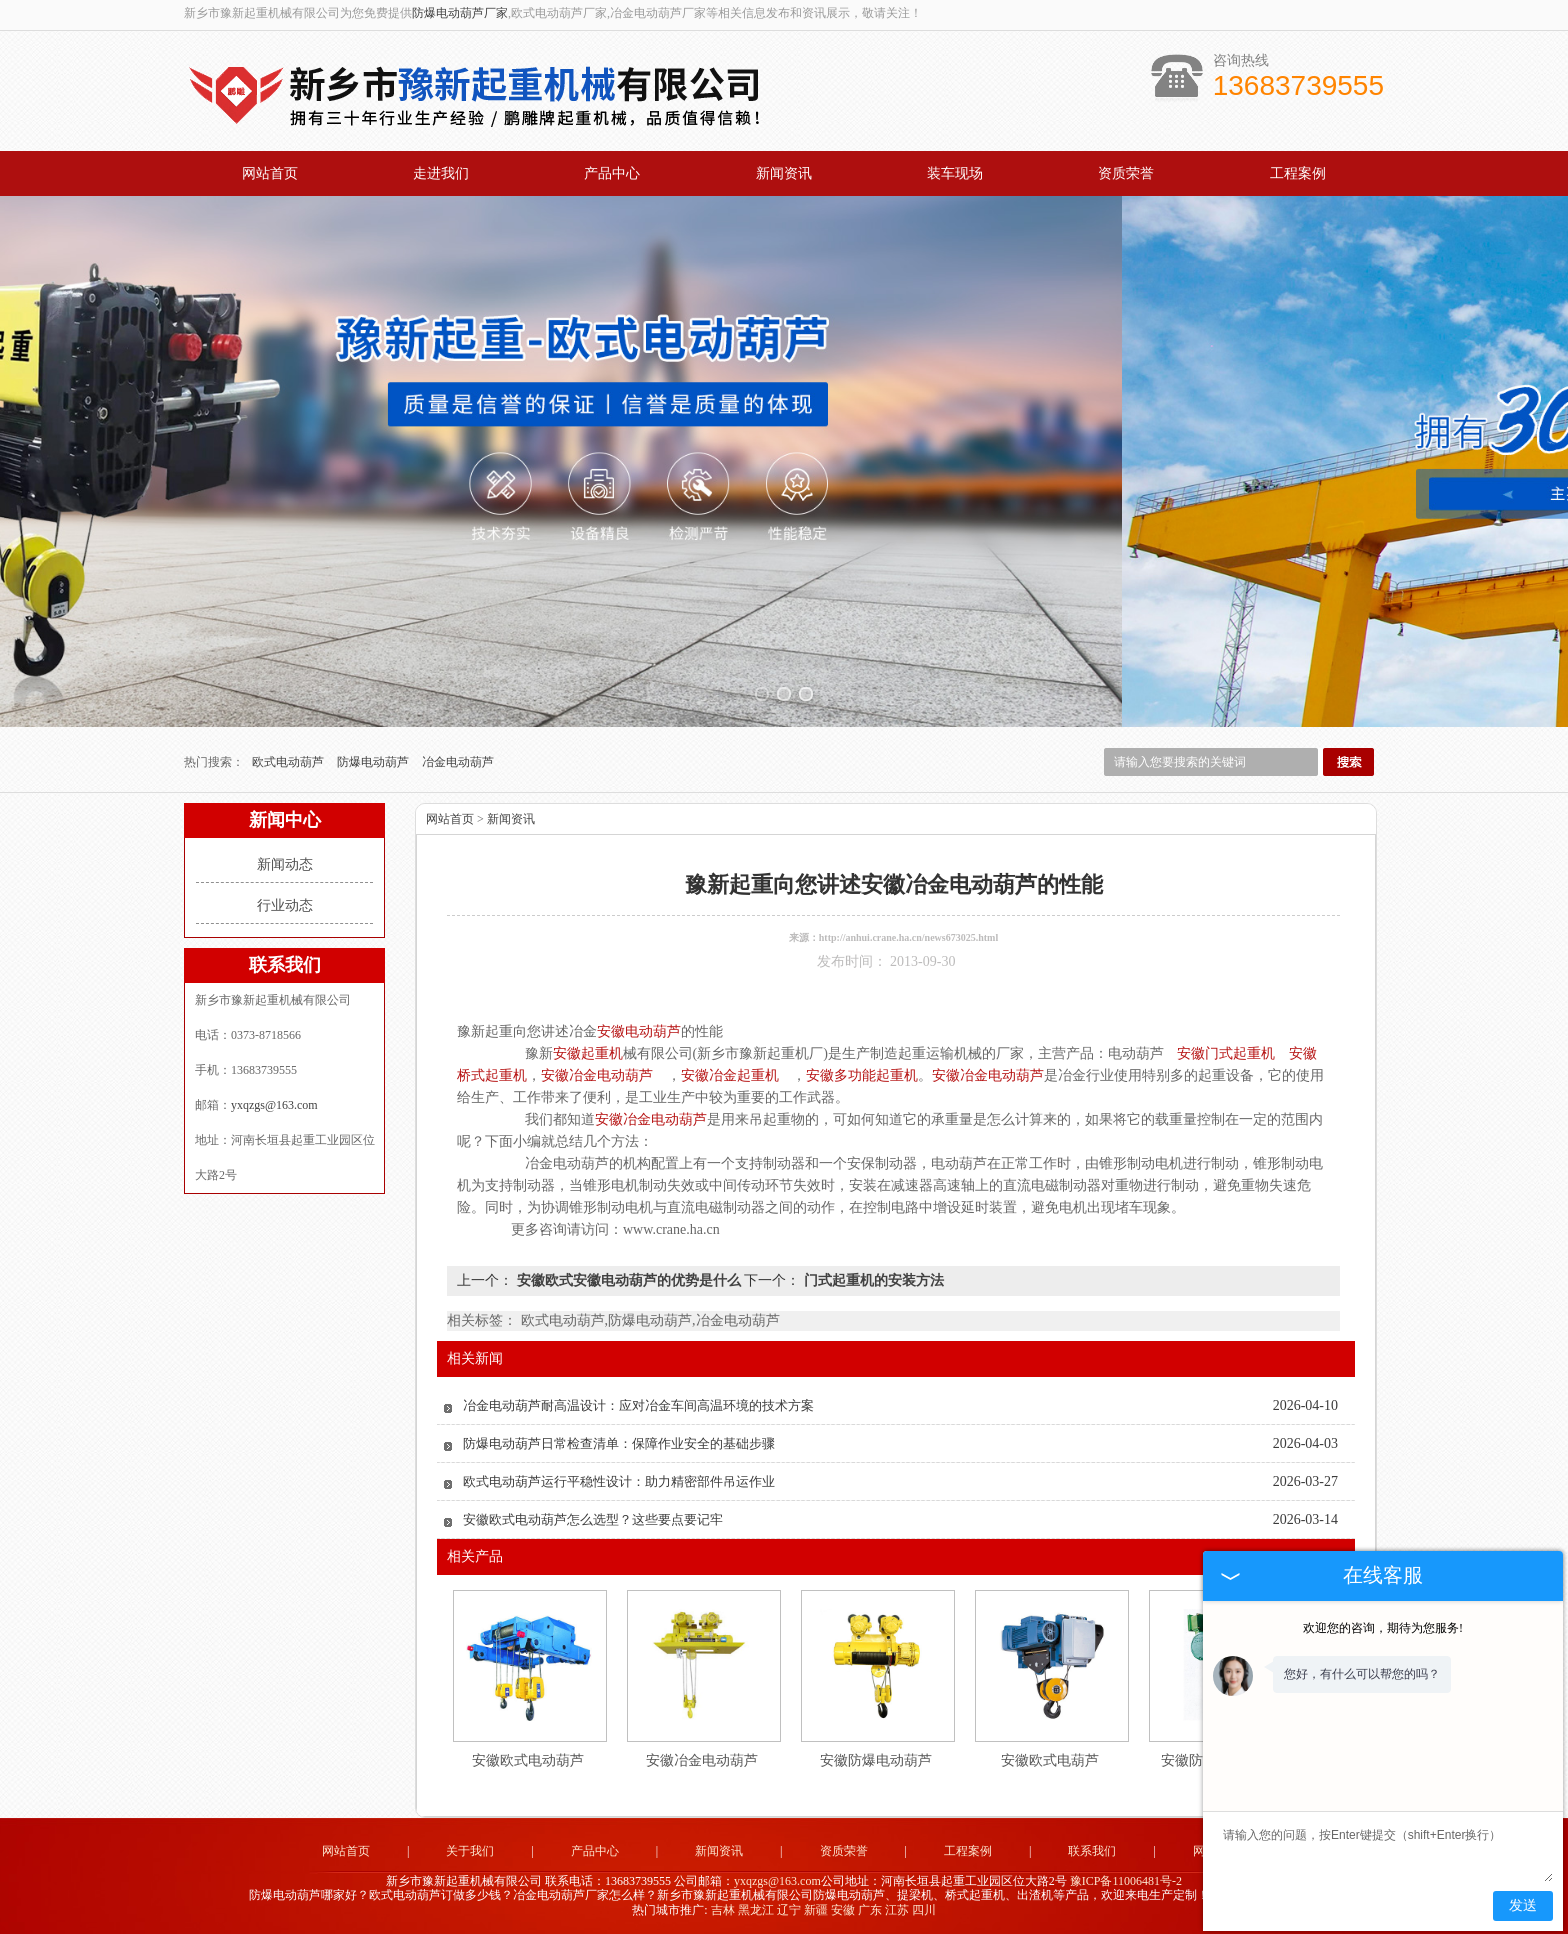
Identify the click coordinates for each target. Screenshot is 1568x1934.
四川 (924, 1910)
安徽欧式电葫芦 (1050, 1760)
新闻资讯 (784, 173)
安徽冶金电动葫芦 (702, 1760)
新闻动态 (285, 864)
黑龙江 (756, 1910)
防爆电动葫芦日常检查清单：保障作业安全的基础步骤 (619, 1443)
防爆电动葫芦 (374, 762)
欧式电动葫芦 (289, 762)
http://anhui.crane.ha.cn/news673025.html (908, 937)
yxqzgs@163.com (274, 1105)
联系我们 (1092, 1851)
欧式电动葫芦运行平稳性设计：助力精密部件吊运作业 (619, 1481)
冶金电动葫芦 (458, 762)
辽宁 (789, 1910)
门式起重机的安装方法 (872, 1280)
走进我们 (441, 173)
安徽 (843, 1910)
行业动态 (285, 905)
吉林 (723, 1910)
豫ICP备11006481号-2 (1126, 1881)
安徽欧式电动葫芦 (528, 1760)
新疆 (816, 1910)
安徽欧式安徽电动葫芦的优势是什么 (628, 1280)
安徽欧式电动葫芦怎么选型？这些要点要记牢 (593, 1519)
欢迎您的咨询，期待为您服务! (1383, 1628)
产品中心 (612, 173)
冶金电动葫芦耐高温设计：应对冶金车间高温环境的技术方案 (638, 1405)
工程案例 (1298, 173)
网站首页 (270, 173)
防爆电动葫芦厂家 (460, 13)
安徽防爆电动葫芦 (876, 1760)
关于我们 (470, 1851)
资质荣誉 (1126, 173)
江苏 (897, 1910)
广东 (870, 1910)
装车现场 (955, 173)
